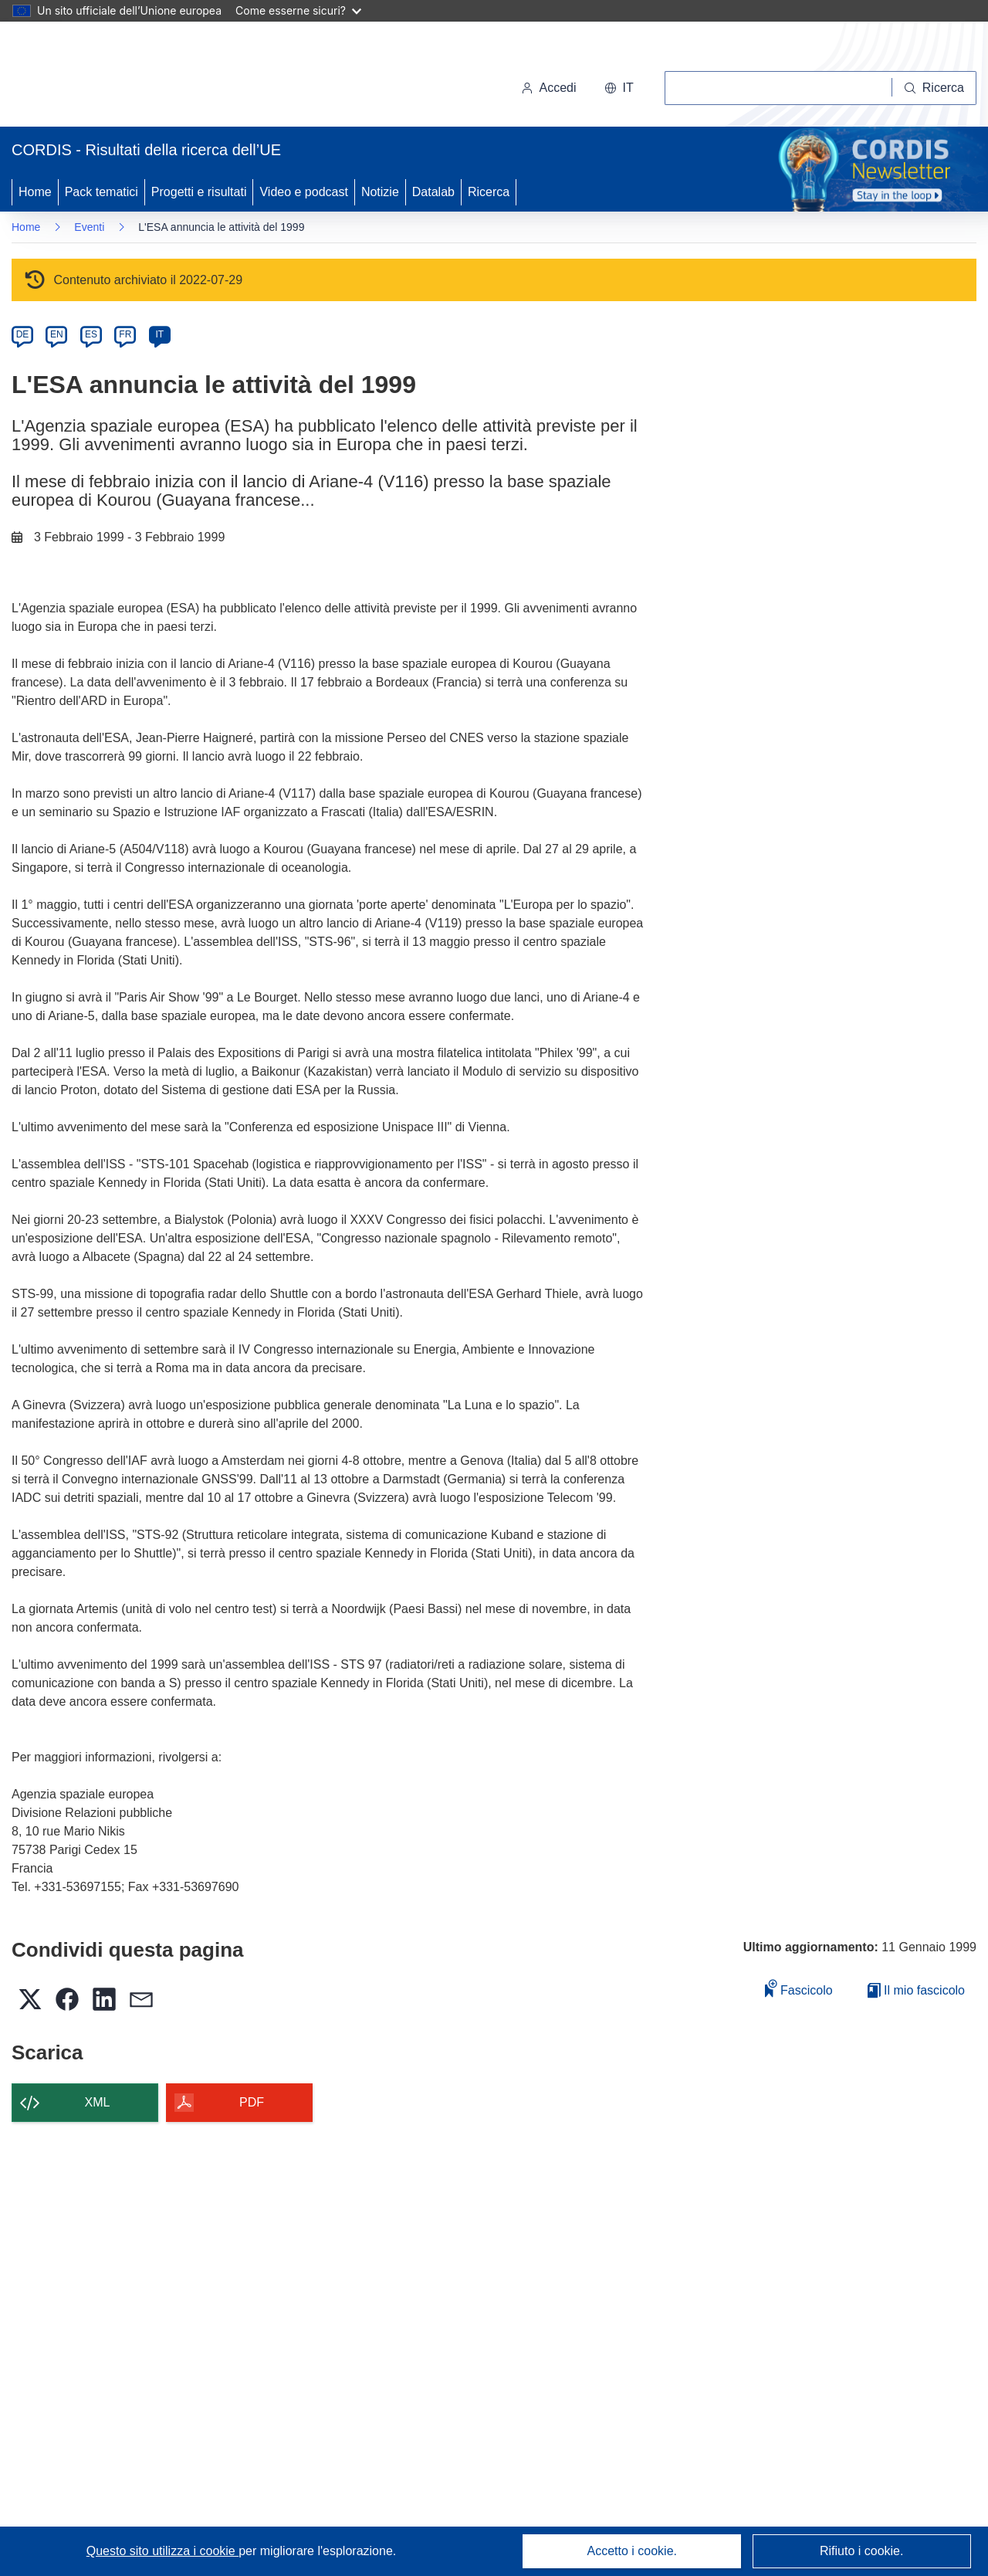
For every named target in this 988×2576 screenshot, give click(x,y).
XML (97, 2102)
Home (35, 191)
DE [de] (22, 334)
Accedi (549, 87)
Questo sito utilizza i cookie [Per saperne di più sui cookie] (162, 2550)
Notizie (380, 191)
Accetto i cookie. (632, 2550)
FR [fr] (125, 334)
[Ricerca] (934, 88)
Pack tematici (101, 191)
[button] (619, 88)
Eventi (89, 227)
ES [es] (91, 334)
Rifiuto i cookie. (862, 2550)
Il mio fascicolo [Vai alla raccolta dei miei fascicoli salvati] (916, 1990)
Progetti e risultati (199, 191)
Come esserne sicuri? (298, 10)
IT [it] (159, 334)
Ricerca (488, 191)
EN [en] (56, 334)
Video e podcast (303, 191)
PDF (251, 2102)
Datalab (433, 191)
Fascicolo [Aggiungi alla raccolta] (799, 1988)
